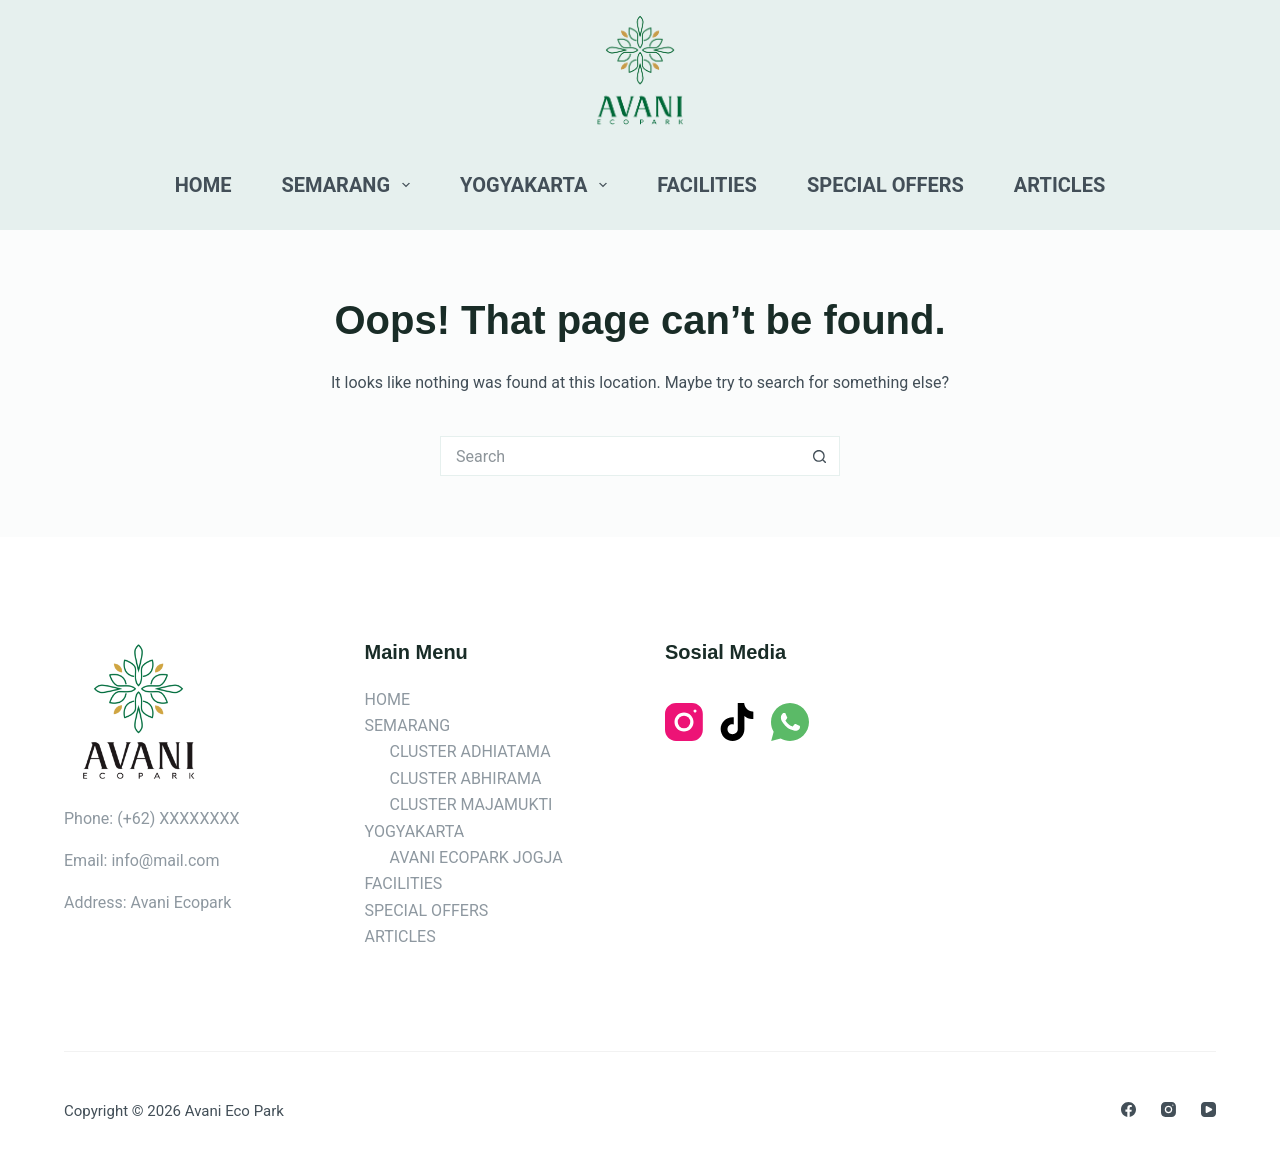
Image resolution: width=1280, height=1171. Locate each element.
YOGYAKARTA (537, 185)
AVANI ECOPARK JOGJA (476, 857)
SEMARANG (349, 185)
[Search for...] (620, 456)
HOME (203, 185)
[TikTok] (737, 722)
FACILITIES (707, 185)
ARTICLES (1059, 185)
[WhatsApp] (790, 722)
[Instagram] (684, 722)
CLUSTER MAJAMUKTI (471, 804)
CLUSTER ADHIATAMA (470, 751)
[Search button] (820, 456)
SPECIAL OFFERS (885, 185)
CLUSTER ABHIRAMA (466, 778)
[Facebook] (1128, 1109)
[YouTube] (1208, 1109)
